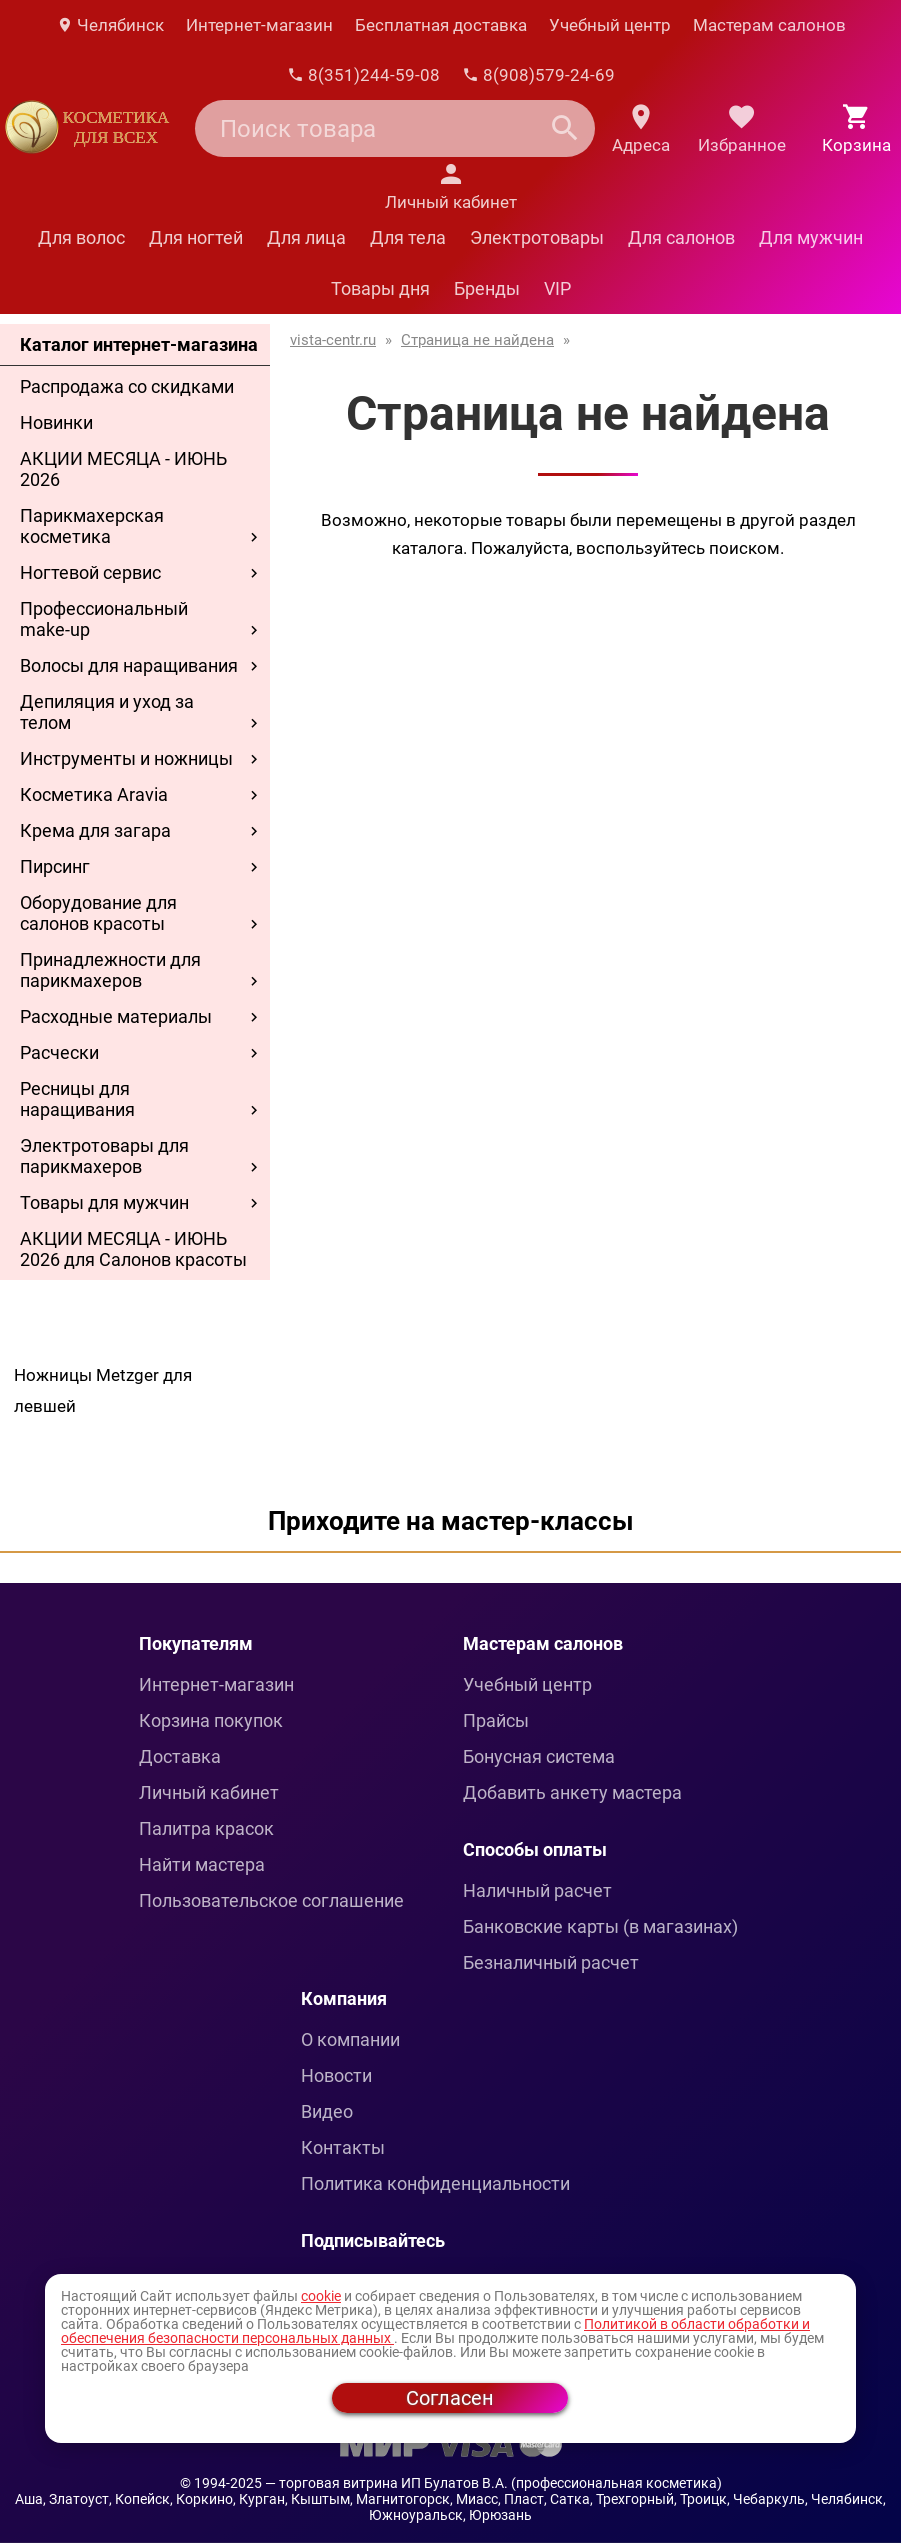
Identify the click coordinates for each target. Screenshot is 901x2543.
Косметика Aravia (94, 794)
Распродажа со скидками (127, 386)
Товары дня (380, 288)
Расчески (59, 1052)
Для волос (81, 237)
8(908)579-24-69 (538, 75)
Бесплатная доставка (441, 25)
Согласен (450, 2398)
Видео (327, 2111)
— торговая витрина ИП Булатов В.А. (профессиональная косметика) (493, 2483)
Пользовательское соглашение (271, 1900)
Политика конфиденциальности (435, 2183)
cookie (321, 2296)
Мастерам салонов (769, 25)
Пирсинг (55, 866)
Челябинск (110, 25)
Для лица (306, 237)
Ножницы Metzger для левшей (103, 1390)
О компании (350, 2039)
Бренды (487, 288)
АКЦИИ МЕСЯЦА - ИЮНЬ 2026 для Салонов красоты (133, 1249)
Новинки (56, 422)
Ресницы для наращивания (77, 1099)
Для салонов (681, 237)
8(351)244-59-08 (363, 75)
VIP (557, 288)
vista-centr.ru (333, 340)
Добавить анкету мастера (572, 1792)
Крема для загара (95, 830)
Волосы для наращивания (129, 665)
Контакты (343, 2147)
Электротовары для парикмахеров (104, 1156)
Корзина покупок (211, 1720)
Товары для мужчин (104, 1202)
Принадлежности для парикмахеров (110, 970)
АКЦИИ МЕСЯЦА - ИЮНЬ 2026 (123, 469)
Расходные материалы (116, 1016)
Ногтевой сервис (90, 572)
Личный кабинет (209, 1792)
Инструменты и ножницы (126, 758)
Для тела (408, 237)
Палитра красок (206, 1828)
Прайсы (496, 1720)
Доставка (180, 1756)
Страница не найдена (477, 340)
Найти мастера (202, 1864)
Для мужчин (811, 237)
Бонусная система (539, 1756)
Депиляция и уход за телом (107, 712)
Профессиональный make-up (104, 619)
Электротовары (537, 237)
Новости (336, 2075)
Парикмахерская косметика (92, 526)
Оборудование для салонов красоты (98, 913)
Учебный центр (610, 25)
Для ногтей (196, 237)
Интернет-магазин (259, 25)
